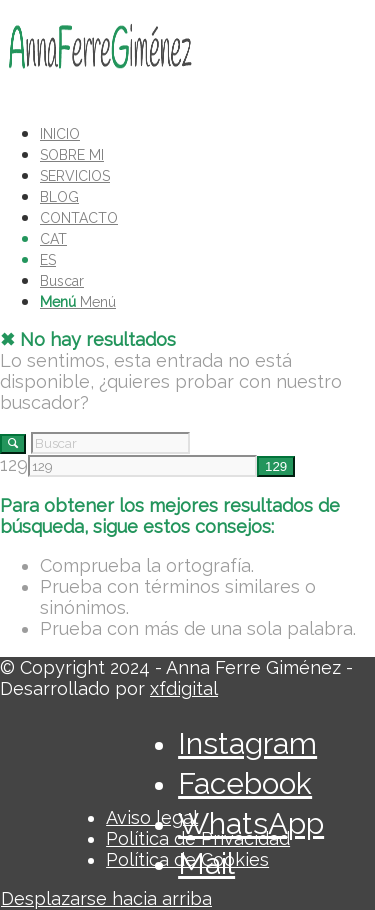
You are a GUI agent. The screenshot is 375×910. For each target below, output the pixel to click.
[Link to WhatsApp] (251, 823)
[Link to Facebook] (245, 783)
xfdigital (184, 688)
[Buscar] (62, 281)
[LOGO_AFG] (100, 93)
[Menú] (78, 302)
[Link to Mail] (206, 863)
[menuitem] (198, 132)
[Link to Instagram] (247, 743)
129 (14, 464)
